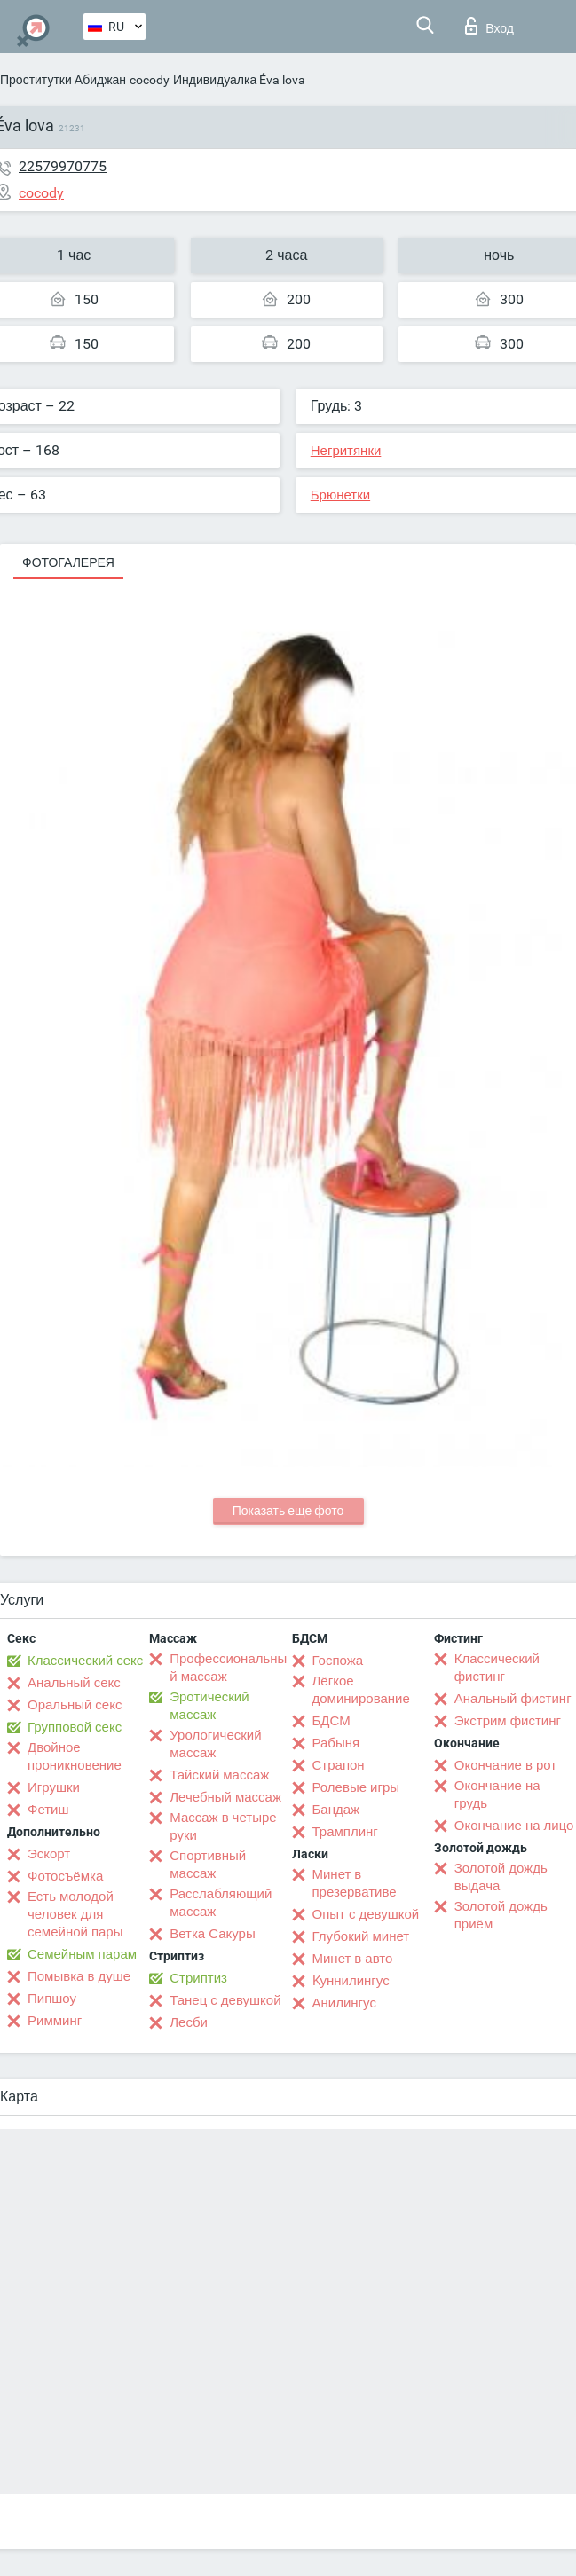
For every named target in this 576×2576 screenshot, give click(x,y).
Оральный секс (75, 1705)
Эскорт (49, 1854)
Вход (489, 25)
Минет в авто (352, 1959)
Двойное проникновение (75, 1756)
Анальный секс (74, 1683)
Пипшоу (52, 1999)
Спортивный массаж (208, 1864)
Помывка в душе (79, 1976)
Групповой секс (75, 1727)
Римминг (55, 2021)
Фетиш (48, 1810)
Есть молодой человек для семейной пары (75, 1914)
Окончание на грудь (497, 1794)
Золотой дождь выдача (501, 1877)
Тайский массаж (219, 1775)
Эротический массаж (209, 1706)
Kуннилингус (351, 1981)
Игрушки (54, 1787)
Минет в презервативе (354, 1883)
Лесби (189, 2022)
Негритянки (346, 451)
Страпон (338, 1765)
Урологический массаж (215, 1744)
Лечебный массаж (225, 1797)
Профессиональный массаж (228, 1668)
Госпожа (338, 1661)
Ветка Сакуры (212, 1934)
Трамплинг (345, 1832)
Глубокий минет (361, 1936)
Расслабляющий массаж (221, 1903)
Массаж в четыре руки (223, 1826)
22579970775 (63, 166)
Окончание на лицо (514, 1826)
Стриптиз (198, 1978)
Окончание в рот (505, 1765)
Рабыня (336, 1743)
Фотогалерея (68, 562)
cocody (150, 80)
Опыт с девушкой (366, 1914)
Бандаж (336, 1810)
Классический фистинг (497, 1668)
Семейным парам (82, 1954)
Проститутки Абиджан (63, 80)
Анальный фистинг (513, 1699)
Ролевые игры (356, 1787)
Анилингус (344, 2003)
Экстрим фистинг (507, 1721)
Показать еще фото (288, 1511)
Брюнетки (340, 495)
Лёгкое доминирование (361, 1690)
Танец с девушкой (225, 2000)
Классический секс (85, 1661)
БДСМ (331, 1721)
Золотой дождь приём (501, 1915)
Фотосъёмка (65, 1876)
